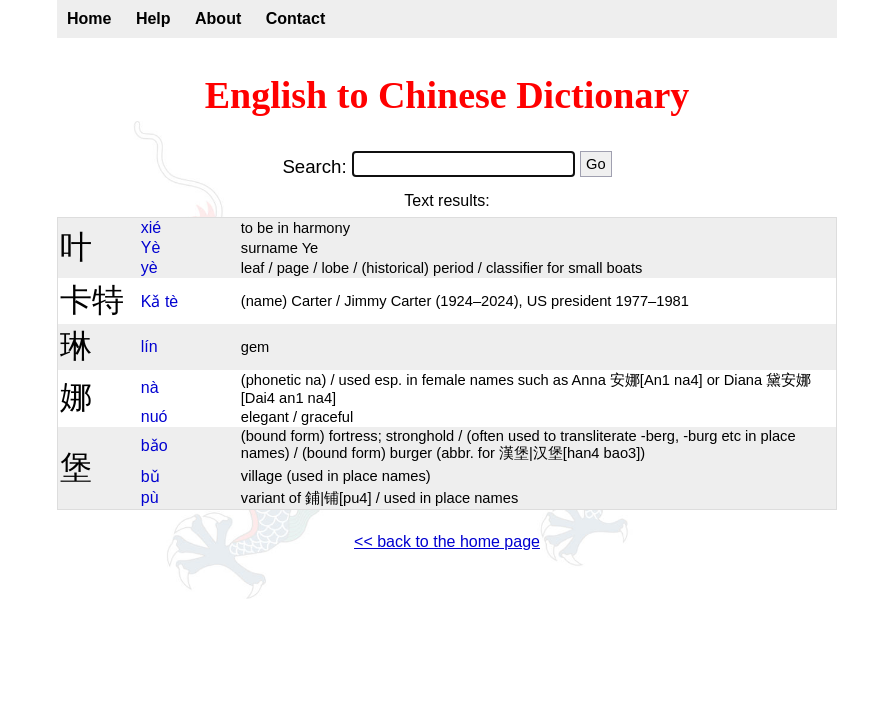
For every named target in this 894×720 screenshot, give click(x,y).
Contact (296, 18)
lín (149, 346)
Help (153, 18)
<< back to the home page (447, 541)
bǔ (150, 476)
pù (150, 497)
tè (171, 301)
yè (149, 267)
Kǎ (151, 301)
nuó (154, 416)
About (218, 18)
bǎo (154, 445)
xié (151, 227)
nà (150, 387)
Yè (151, 247)
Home (89, 18)
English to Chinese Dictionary (447, 95)
